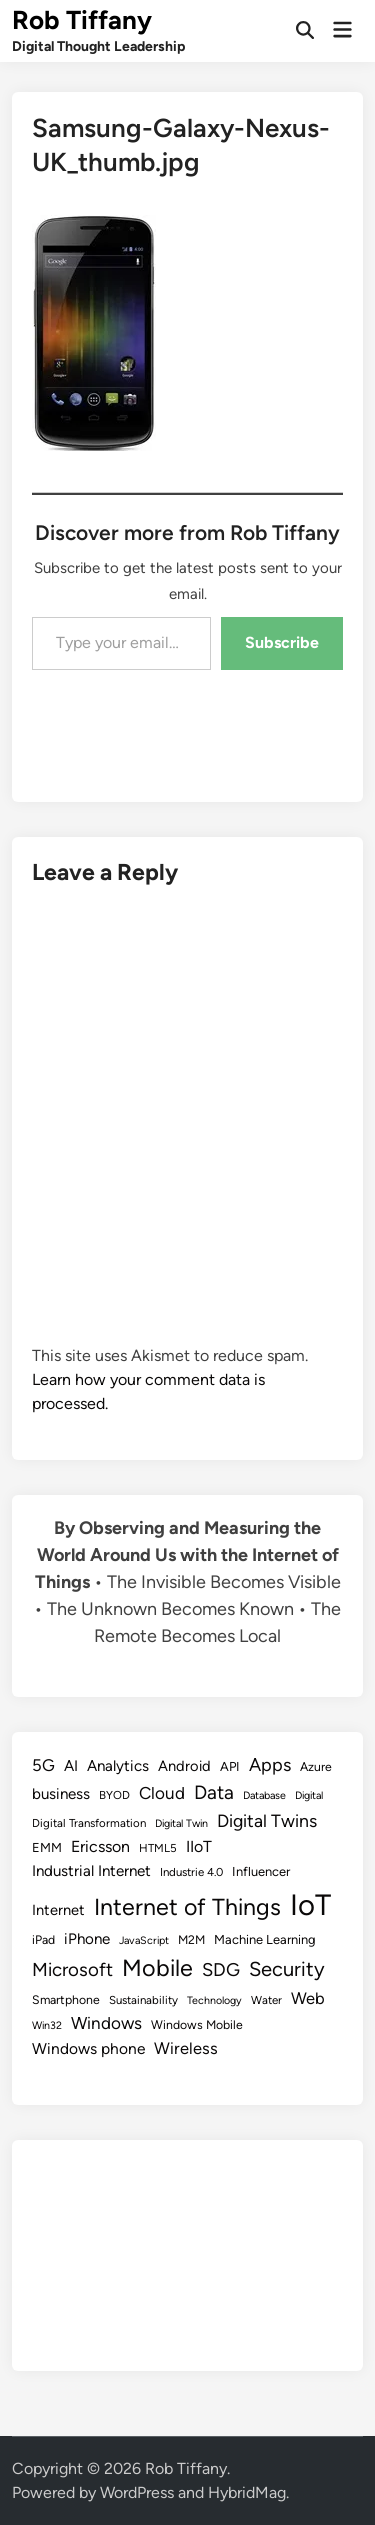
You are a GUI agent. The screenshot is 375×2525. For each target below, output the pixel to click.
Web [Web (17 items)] (308, 1998)
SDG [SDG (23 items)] (221, 1970)
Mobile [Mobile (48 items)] (157, 1968)
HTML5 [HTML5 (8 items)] (158, 1848)
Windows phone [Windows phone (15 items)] (88, 2048)
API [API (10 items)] (230, 1766)
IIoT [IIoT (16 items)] (199, 1846)
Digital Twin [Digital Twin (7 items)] (181, 1823)
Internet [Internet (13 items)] (58, 1910)
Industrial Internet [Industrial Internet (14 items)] (91, 1871)
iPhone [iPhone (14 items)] (87, 1939)
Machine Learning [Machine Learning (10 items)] (265, 1939)
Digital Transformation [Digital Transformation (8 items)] (89, 1823)
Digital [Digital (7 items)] (309, 1795)
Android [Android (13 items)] (184, 1766)
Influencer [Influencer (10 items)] (261, 1871)
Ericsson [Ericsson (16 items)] (100, 1846)
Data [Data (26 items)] (214, 1792)
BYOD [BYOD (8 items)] (114, 1795)
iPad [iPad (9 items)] (43, 1939)
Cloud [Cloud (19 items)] (162, 1793)
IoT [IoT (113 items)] (310, 1904)
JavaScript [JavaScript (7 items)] (144, 1940)
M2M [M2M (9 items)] (191, 1939)
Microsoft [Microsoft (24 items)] (72, 1969)
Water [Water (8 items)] (266, 2000)
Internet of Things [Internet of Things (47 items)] (187, 1907)
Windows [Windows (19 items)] (106, 2023)
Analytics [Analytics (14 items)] (118, 1766)
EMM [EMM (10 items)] (47, 1847)
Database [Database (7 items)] (264, 1795)
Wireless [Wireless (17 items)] (186, 2048)
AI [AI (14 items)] (71, 1766)
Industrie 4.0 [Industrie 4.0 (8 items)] (191, 1872)
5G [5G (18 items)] (43, 1765)
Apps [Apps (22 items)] (270, 1765)
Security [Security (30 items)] (287, 1969)
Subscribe (282, 642)
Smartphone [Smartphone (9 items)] (66, 1999)
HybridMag (247, 2492)
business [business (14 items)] (61, 1794)
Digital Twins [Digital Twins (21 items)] (267, 1820)
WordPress (137, 2492)
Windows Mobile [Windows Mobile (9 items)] (197, 2024)
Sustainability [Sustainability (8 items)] (143, 2000)
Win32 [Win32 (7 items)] (47, 2025)
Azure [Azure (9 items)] (316, 1766)
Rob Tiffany (82, 20)
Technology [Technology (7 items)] (214, 2000)
